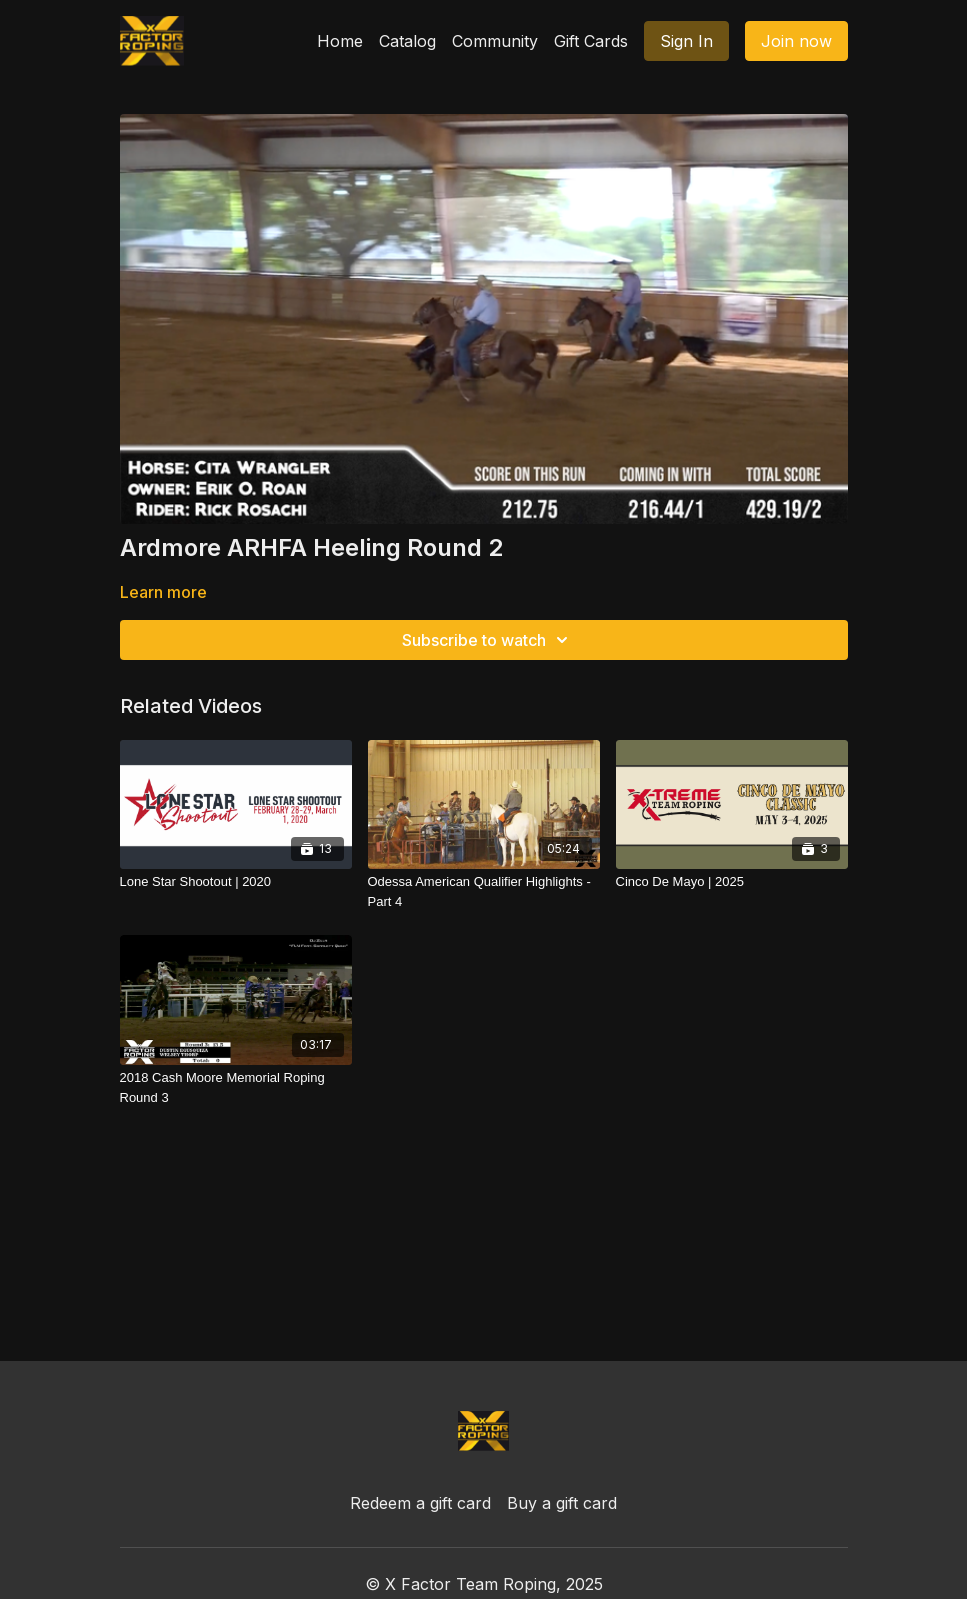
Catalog (407, 41)
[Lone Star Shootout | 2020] (236, 882)
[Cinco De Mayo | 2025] (732, 882)
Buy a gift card (562, 1503)
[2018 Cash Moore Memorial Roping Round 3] (236, 1087)
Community (495, 41)
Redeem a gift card (420, 1503)
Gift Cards (591, 41)
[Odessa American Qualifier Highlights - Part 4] (484, 891)
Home (340, 41)
